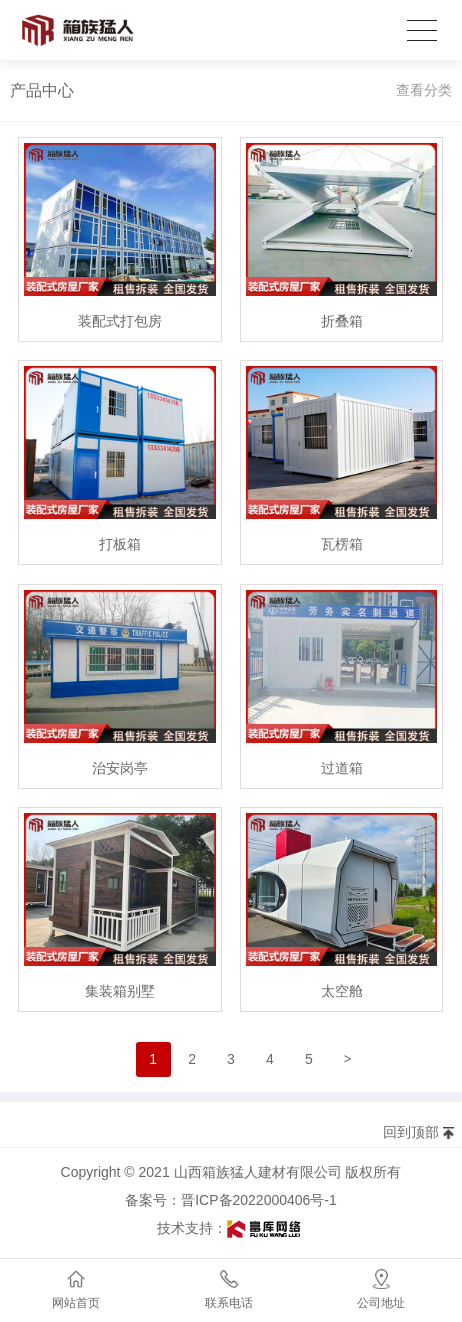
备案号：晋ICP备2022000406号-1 (231, 1200)
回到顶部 (411, 1132)
